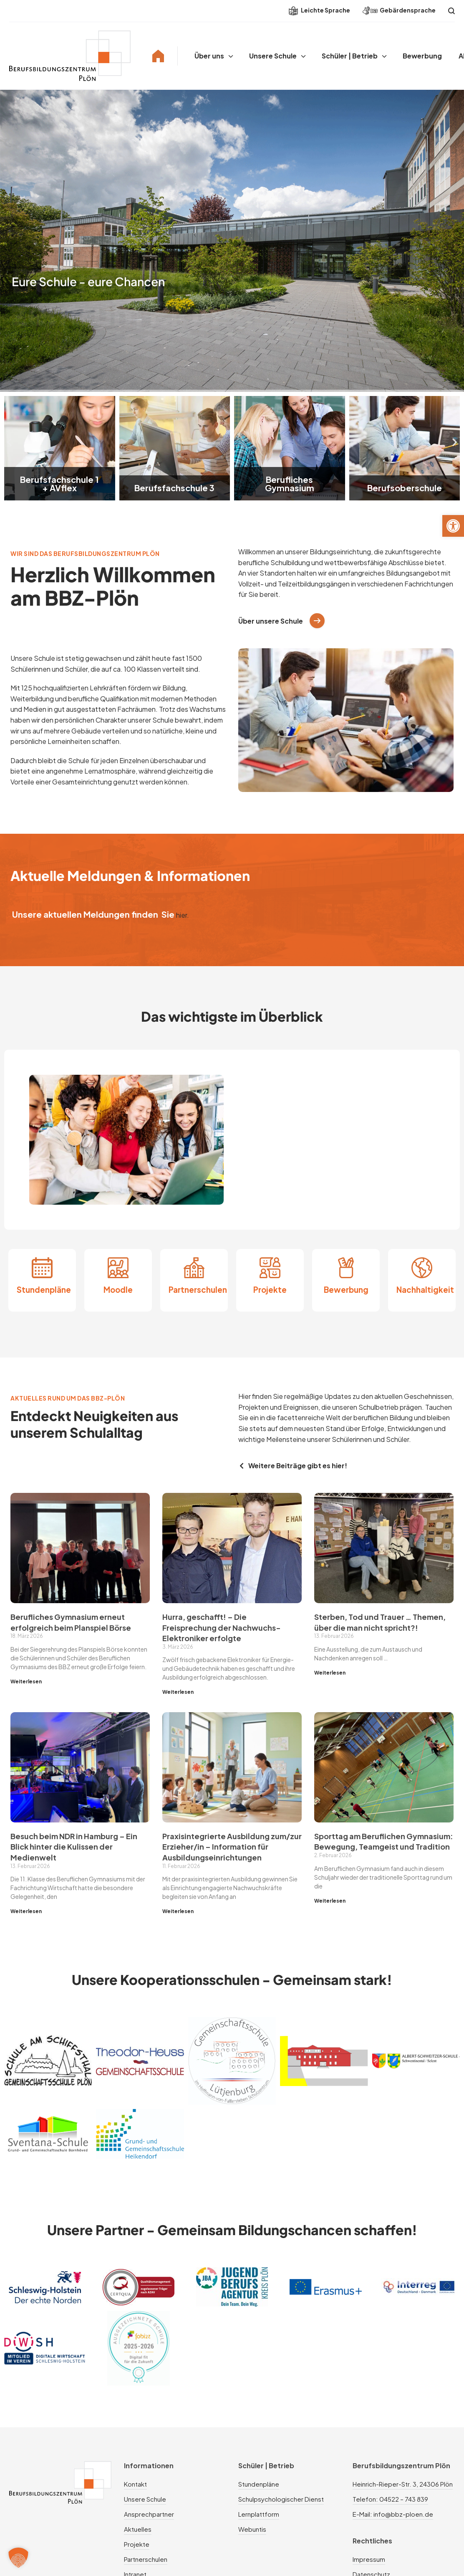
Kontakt (135, 2484)
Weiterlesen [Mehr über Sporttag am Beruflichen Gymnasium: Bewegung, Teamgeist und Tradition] (329, 1901)
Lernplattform (258, 2514)
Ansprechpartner (149, 2514)
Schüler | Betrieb (350, 55)
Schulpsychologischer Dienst (281, 2499)
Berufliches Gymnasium (289, 483)
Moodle (118, 1289)
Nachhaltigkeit (425, 1289)
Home (158, 56)
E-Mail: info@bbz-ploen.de (393, 2514)
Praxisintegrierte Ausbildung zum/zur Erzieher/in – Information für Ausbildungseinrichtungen (232, 1846)
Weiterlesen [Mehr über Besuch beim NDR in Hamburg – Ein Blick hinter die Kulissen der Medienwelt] (26, 1911)
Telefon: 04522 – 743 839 (390, 2499)
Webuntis (252, 2529)
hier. (182, 915)
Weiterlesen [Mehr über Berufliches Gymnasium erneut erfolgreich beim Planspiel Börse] (26, 1681)
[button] (453, 526)
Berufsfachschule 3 (174, 487)
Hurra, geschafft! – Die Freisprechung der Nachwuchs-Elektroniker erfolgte (221, 1627)
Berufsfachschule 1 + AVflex (59, 483)
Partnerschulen (198, 1289)
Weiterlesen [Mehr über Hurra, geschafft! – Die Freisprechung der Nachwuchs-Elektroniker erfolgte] (178, 1692)
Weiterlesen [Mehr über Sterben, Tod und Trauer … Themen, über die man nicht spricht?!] (329, 1673)
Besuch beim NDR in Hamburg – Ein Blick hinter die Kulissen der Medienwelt (73, 1846)
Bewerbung (422, 55)
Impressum (369, 2559)
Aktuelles (137, 2529)
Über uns (209, 55)
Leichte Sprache (319, 10)
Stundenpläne (44, 1289)
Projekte (270, 1289)
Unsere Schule (273, 55)
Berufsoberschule (404, 487)
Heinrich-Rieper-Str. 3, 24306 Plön (403, 2484)
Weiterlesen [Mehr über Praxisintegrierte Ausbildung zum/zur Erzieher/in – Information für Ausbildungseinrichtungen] (178, 1911)
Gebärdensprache (399, 10)
